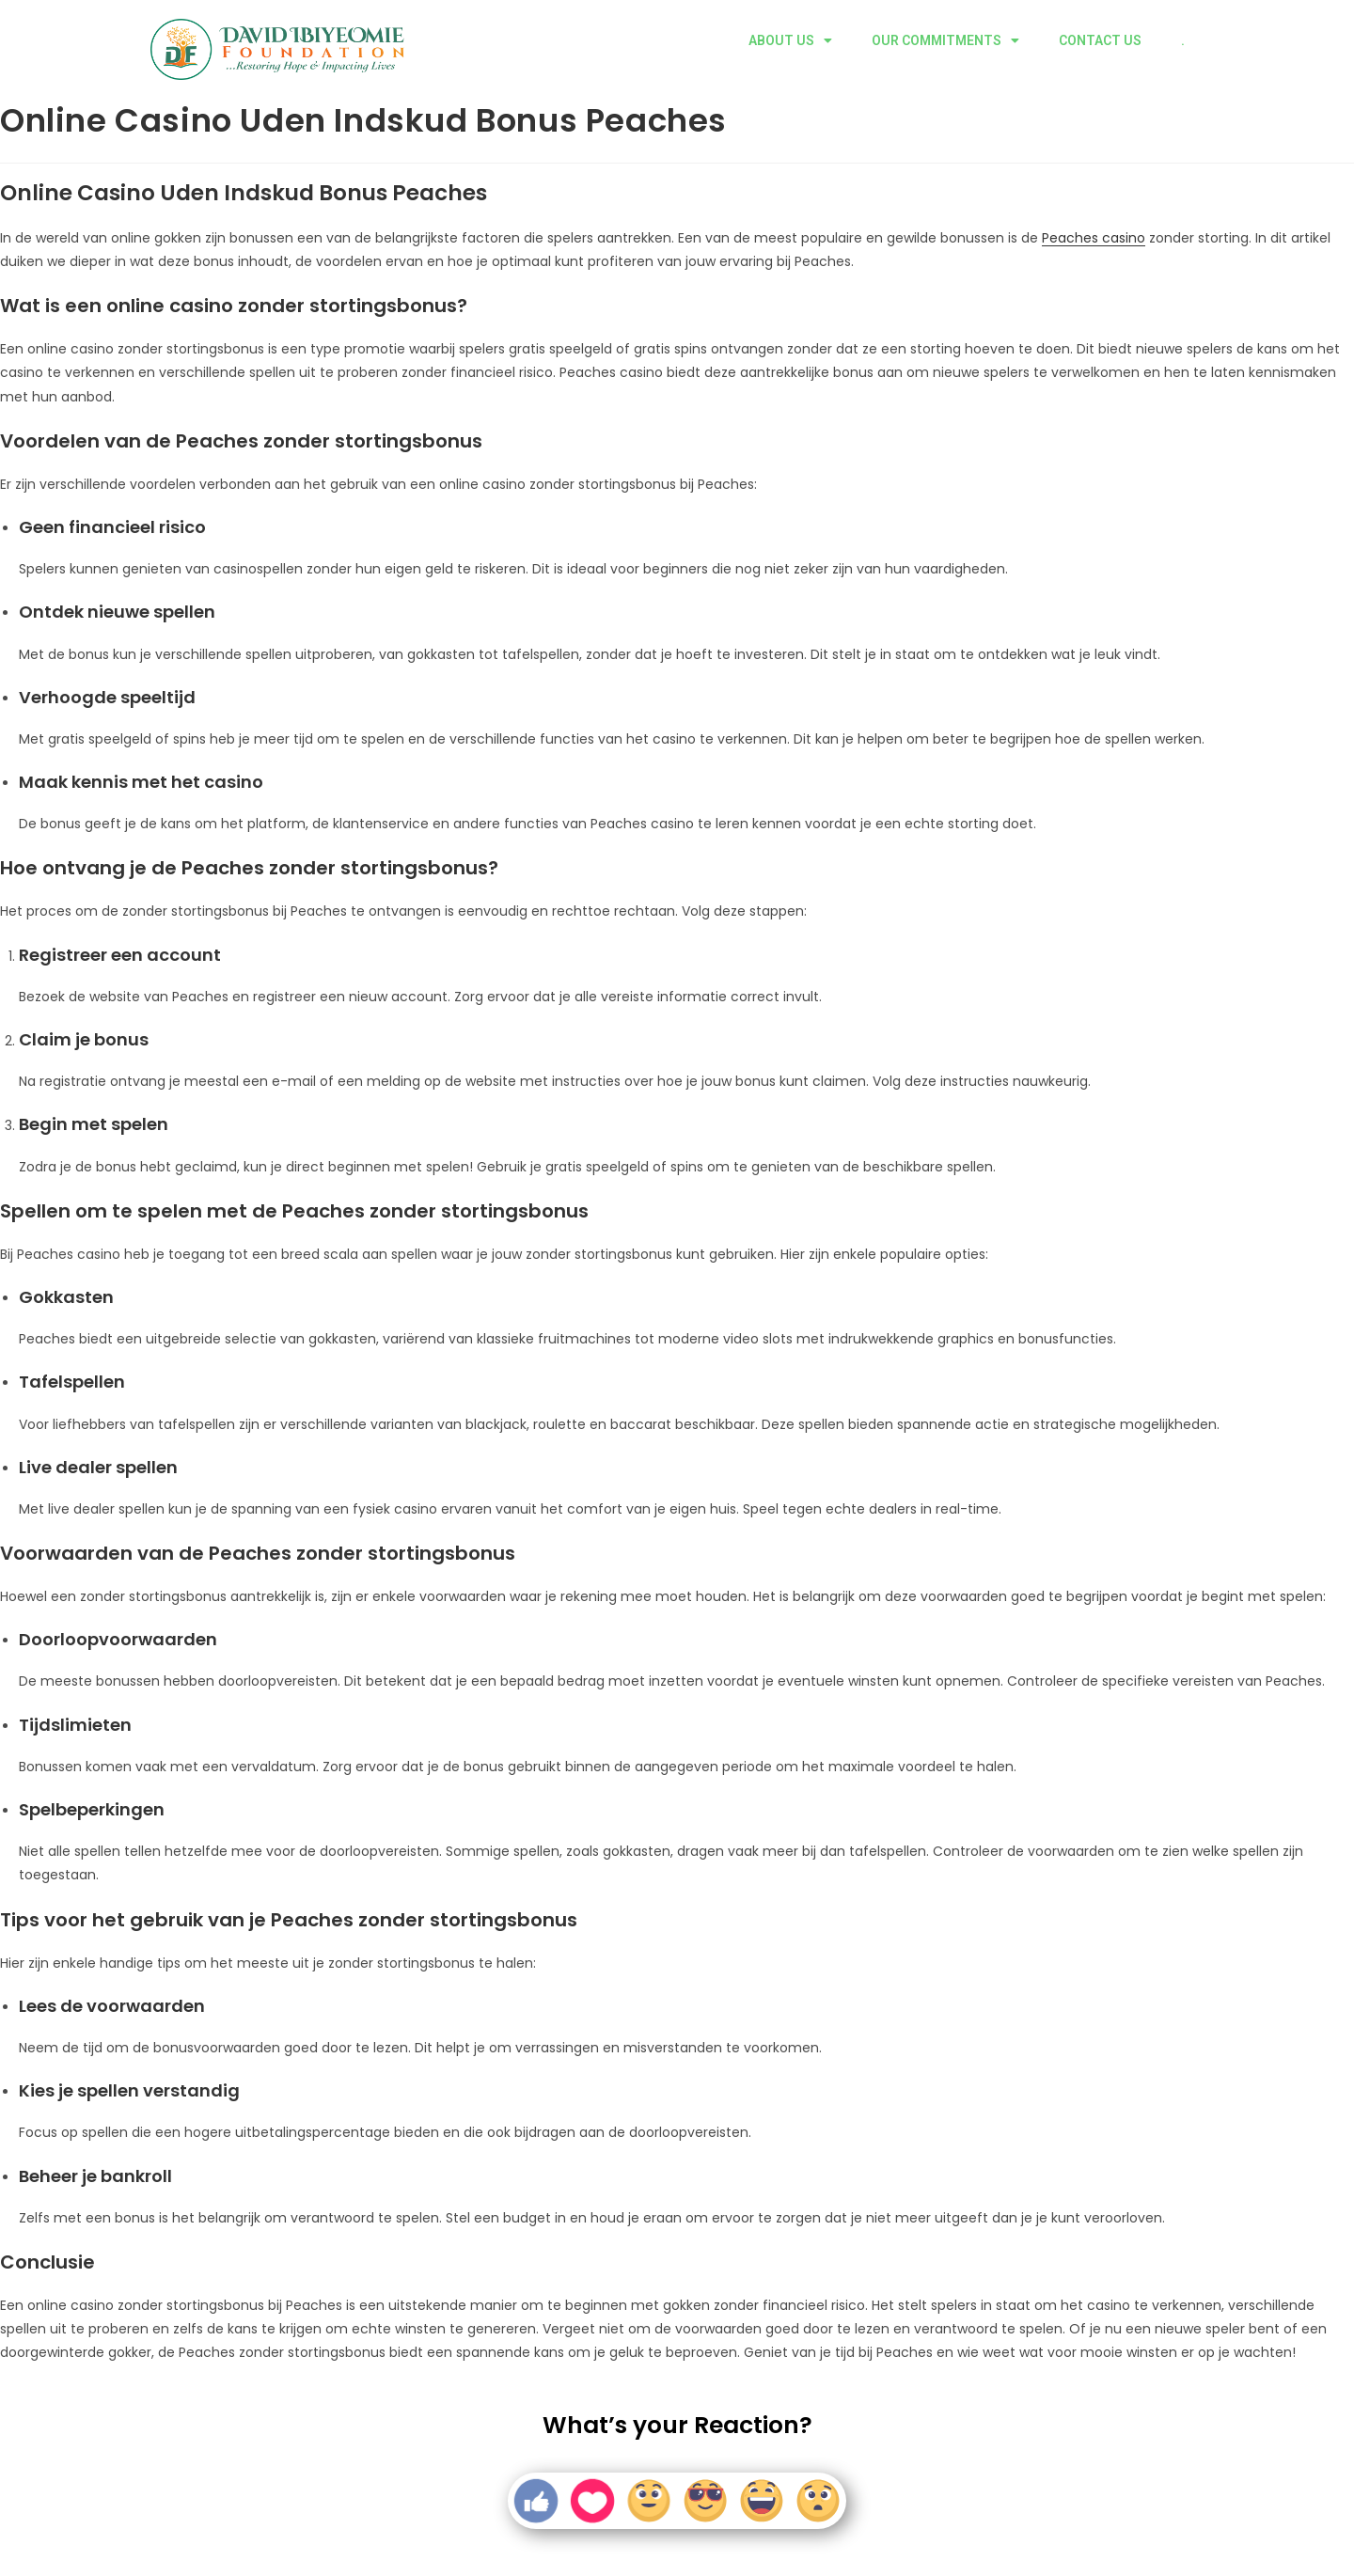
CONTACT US (1100, 40)
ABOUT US (790, 40)
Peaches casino (1093, 237)
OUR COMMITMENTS (945, 40)
